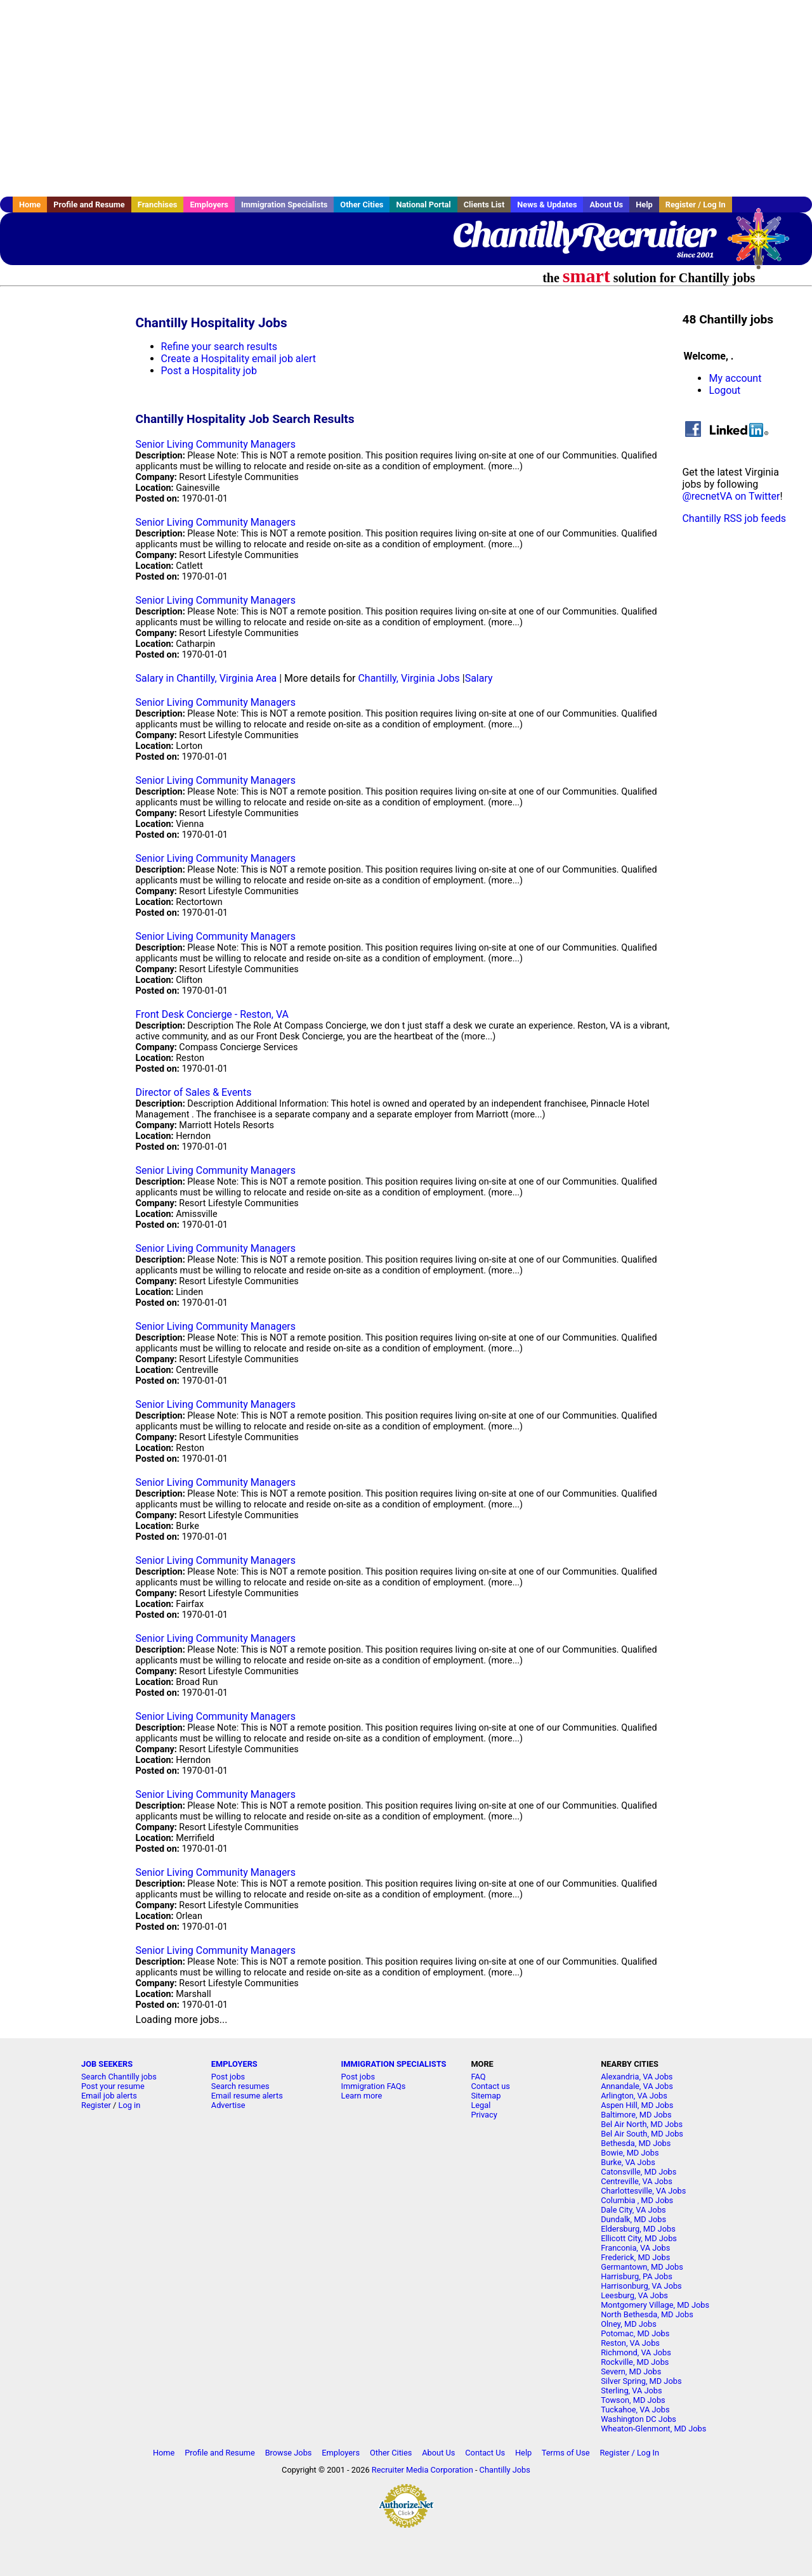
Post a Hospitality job (209, 371)
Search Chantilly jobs (119, 2076)
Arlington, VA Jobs (634, 2095)
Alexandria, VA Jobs (636, 2076)
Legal (480, 2105)
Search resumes (240, 2086)
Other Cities (361, 204)
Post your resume (113, 2086)
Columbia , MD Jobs (637, 2200)
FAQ (478, 2076)
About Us (606, 204)
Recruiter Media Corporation (422, 2470)
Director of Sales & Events (194, 1092)
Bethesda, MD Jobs (636, 2143)
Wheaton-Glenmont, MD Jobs (653, 2428)
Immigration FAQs (373, 2086)
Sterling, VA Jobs (631, 2390)
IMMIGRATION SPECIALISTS (394, 2064)
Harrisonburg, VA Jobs (641, 2286)
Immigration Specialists (284, 204)
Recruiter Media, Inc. (764, 245)
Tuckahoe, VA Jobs (635, 2409)
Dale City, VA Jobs (633, 2210)
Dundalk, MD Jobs (633, 2219)
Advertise (228, 2105)
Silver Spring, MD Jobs (641, 2381)
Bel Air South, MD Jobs (642, 2133)
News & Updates (547, 204)
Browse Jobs (288, 2452)
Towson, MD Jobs (633, 2400)
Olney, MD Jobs (629, 2324)
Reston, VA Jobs (630, 2343)
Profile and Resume (89, 204)
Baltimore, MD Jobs (636, 2114)
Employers (209, 204)
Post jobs (228, 2076)
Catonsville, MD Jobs (638, 2171)
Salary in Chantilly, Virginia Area (206, 678)
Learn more (362, 2095)
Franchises (158, 204)
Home (30, 204)
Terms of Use (566, 2452)
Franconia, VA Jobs (635, 2248)
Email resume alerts (247, 2095)
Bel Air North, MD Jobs (642, 2124)
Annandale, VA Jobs (637, 2086)
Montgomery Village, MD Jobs (655, 2305)
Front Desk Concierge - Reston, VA (212, 1014)
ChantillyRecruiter (583, 234)
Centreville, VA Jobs (636, 2181)
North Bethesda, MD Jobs (647, 2314)
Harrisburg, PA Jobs (636, 2276)
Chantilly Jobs (505, 2470)
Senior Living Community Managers (216, 444)
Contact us (490, 2086)
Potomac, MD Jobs (635, 2333)
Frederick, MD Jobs (635, 2257)
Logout (724, 390)
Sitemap (486, 2095)
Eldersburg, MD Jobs (638, 2229)
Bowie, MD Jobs (629, 2152)
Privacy (484, 2114)
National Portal (423, 204)
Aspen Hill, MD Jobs (637, 2105)
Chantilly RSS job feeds (734, 518)
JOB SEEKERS (107, 2064)
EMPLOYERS (234, 2064)
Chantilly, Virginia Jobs (408, 678)
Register (96, 2105)
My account (735, 378)
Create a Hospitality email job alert (238, 359)
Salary (479, 678)
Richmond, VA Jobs (636, 2352)
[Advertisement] (406, 98)
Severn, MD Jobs (631, 2371)
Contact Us (485, 2452)
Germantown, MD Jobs (642, 2267)
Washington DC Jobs (638, 2419)
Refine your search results (219, 347)
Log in (130, 2105)
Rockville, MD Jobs (635, 2362)
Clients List (484, 204)
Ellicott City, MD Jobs (639, 2238)
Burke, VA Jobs (628, 2162)
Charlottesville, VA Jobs (643, 2190)
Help (644, 204)
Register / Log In (695, 204)
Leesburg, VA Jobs (634, 2295)
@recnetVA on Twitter (731, 496)
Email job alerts (109, 2095)
